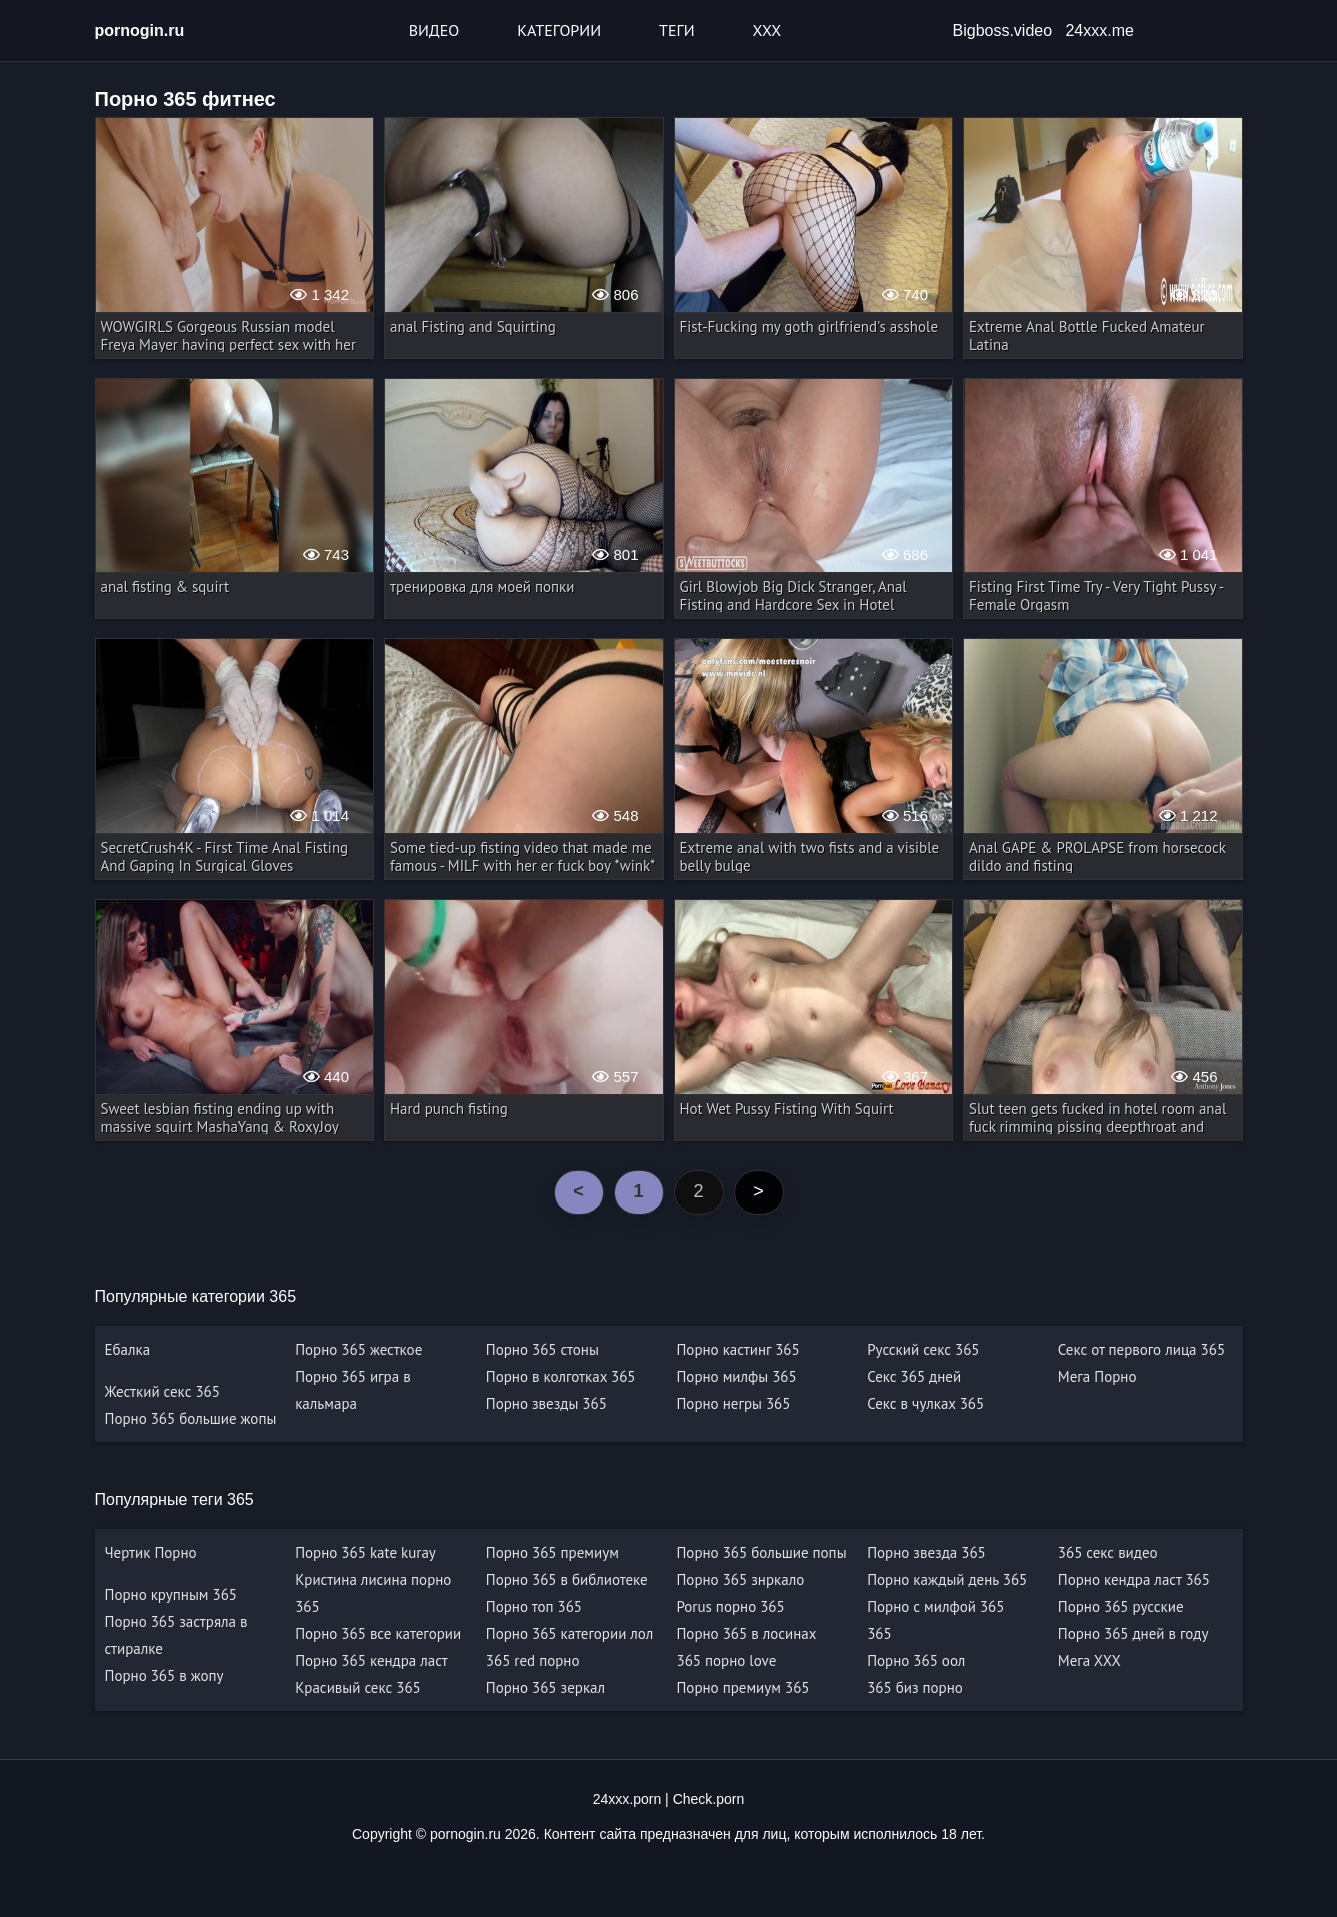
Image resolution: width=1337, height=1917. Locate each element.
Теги (676, 30)
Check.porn (709, 1799)
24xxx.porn (627, 1799)
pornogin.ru (140, 30)
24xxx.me (1099, 30)
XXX (767, 30)
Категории (559, 30)
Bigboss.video (1003, 30)
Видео (434, 30)
